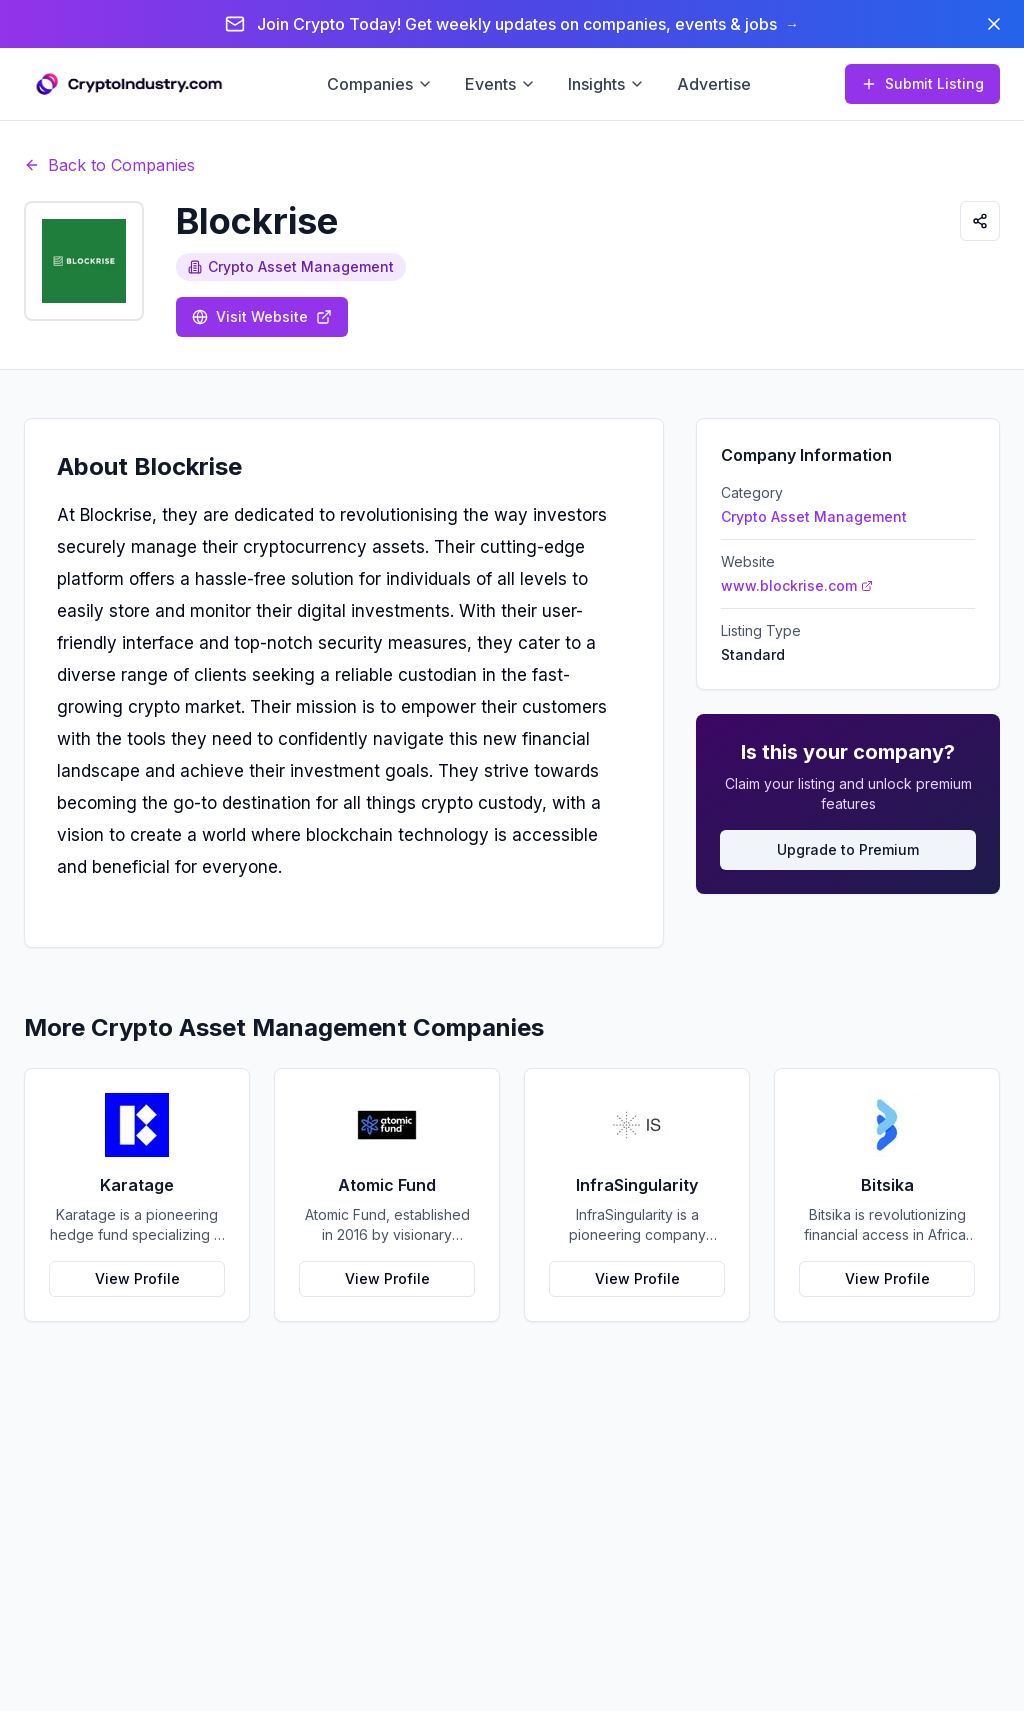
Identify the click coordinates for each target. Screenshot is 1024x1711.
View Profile (137, 1278)
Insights (606, 84)
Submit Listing (922, 83)
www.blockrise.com (797, 585)
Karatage (137, 1185)
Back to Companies (109, 165)
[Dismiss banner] (994, 24)
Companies (380, 84)
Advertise (714, 84)
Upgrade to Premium (848, 849)
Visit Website (262, 316)
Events (500, 84)
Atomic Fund (387, 1185)
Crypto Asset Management (291, 266)
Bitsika (887, 1185)
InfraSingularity (637, 1185)
